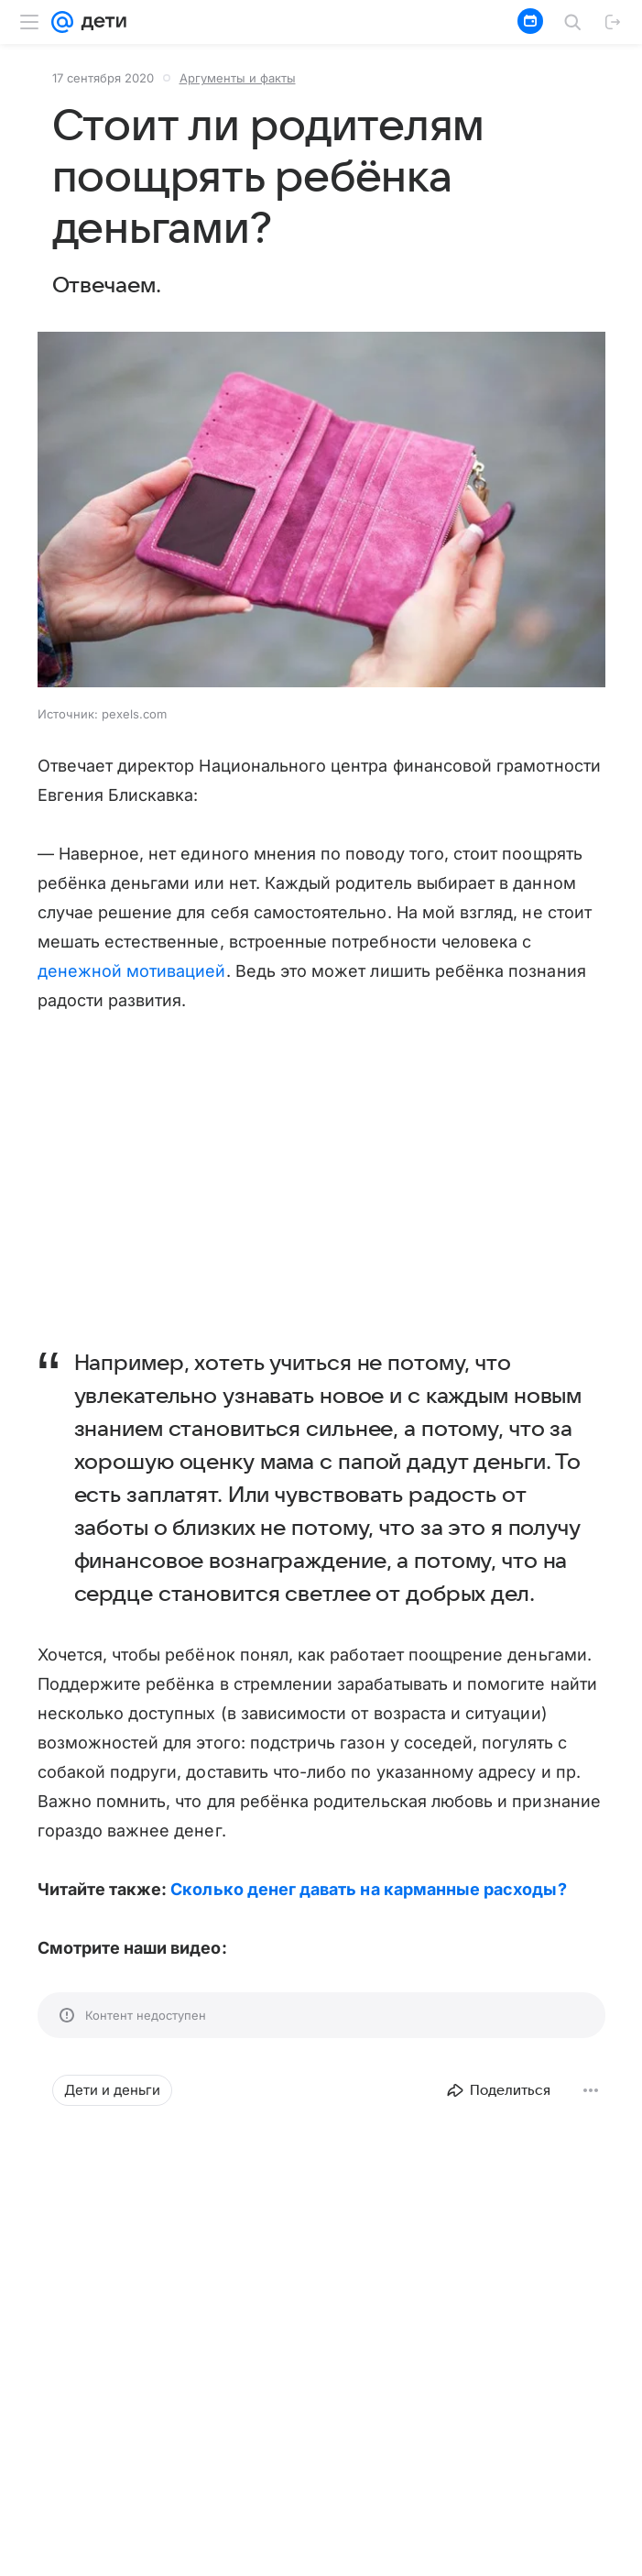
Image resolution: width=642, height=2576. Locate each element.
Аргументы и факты (238, 78)
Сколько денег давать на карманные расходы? (368, 1889)
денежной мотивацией (132, 971)
